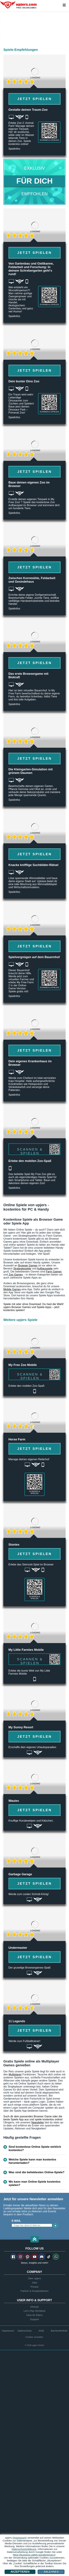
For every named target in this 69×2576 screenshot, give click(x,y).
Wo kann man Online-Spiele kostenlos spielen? (35, 2183)
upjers (18, 5)
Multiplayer (15, 2074)
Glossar (34, 2306)
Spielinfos (14, 148)
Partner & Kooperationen (34, 2290)
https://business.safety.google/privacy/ (34, 2554)
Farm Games (54, 1271)
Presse (34, 2286)
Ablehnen (51, 2571)
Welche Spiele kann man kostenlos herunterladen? (32, 2161)
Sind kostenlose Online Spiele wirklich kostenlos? (35, 2148)
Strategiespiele (22, 1268)
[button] (34, 2239)
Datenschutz (25, 2330)
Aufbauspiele (45, 1268)
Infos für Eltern (34, 2315)
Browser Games (27, 1265)
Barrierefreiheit (59, 2330)
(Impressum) (19, 2537)
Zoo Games (16, 1274)
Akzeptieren (20, 2571)
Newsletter (37, 2122)
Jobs (34, 2282)
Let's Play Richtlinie (35, 2310)
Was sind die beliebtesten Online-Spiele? (36, 2172)
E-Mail (16, 2220)
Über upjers (34, 2278)
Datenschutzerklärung (24, 2549)
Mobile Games (12, 1289)
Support (34, 2319)
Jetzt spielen (34, 99)
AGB (41, 2330)
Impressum (8, 2330)
